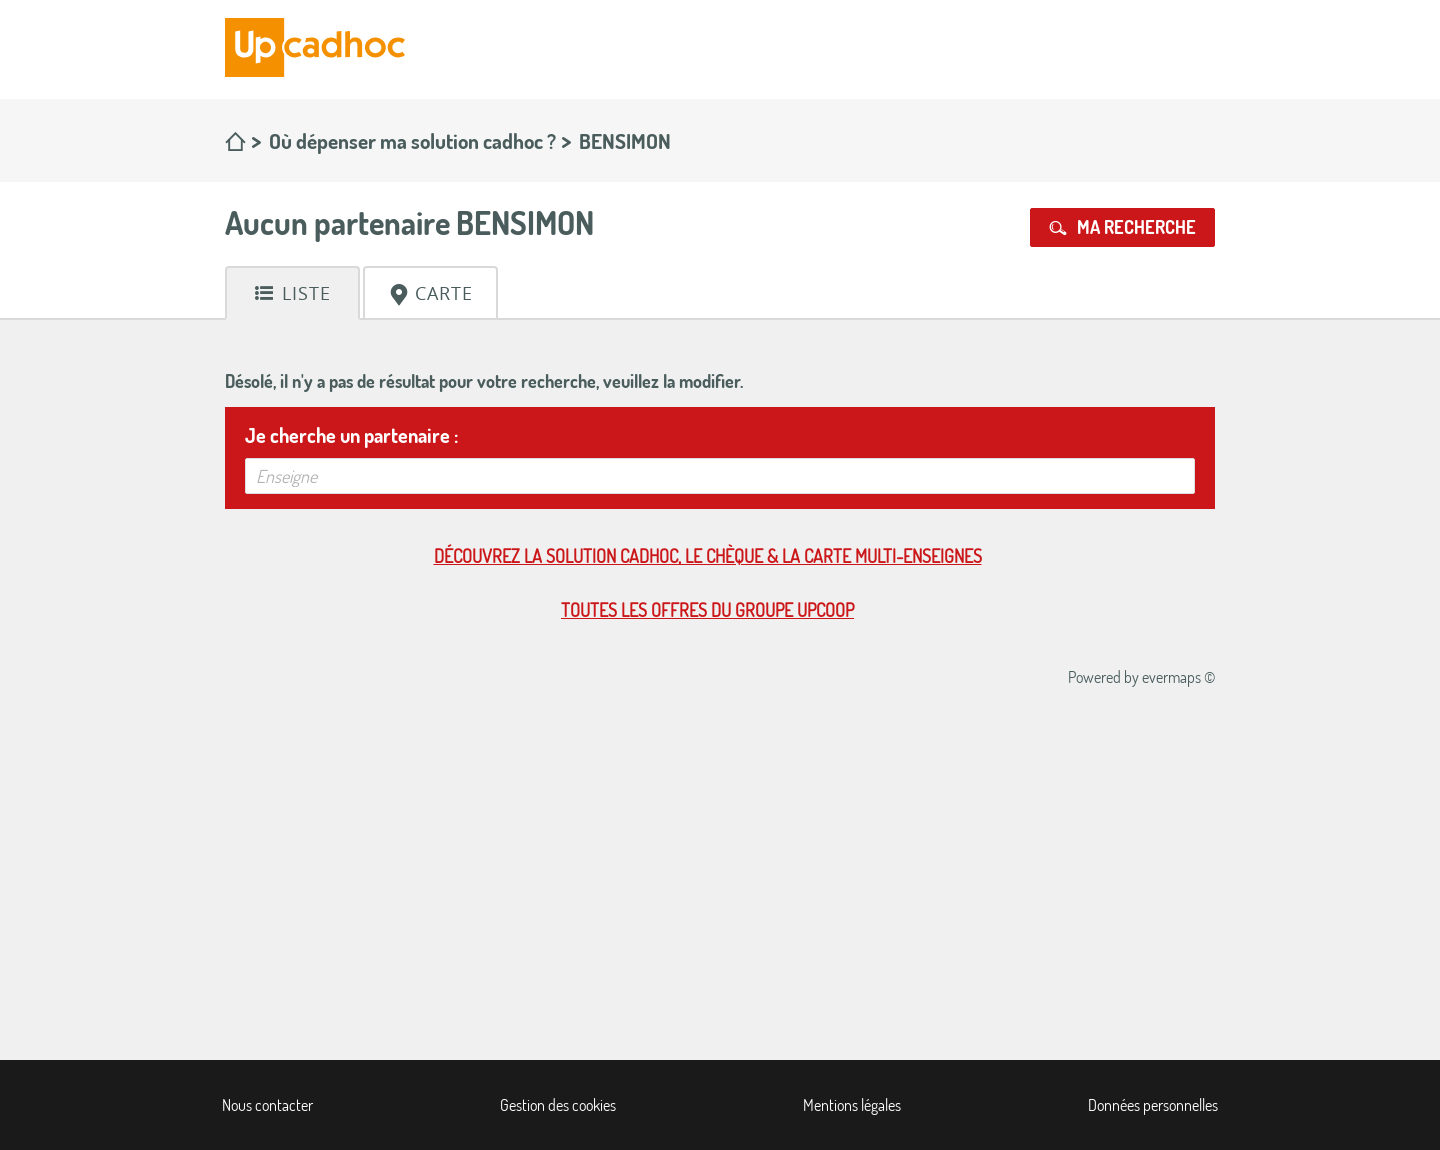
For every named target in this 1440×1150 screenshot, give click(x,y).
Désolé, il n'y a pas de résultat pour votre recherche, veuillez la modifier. (484, 381)
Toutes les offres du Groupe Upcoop (707, 610)
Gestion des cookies (558, 1105)
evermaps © (1178, 677)
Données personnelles (1153, 1105)
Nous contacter (267, 1105)
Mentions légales (852, 1105)
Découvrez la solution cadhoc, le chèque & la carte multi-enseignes (708, 556)
